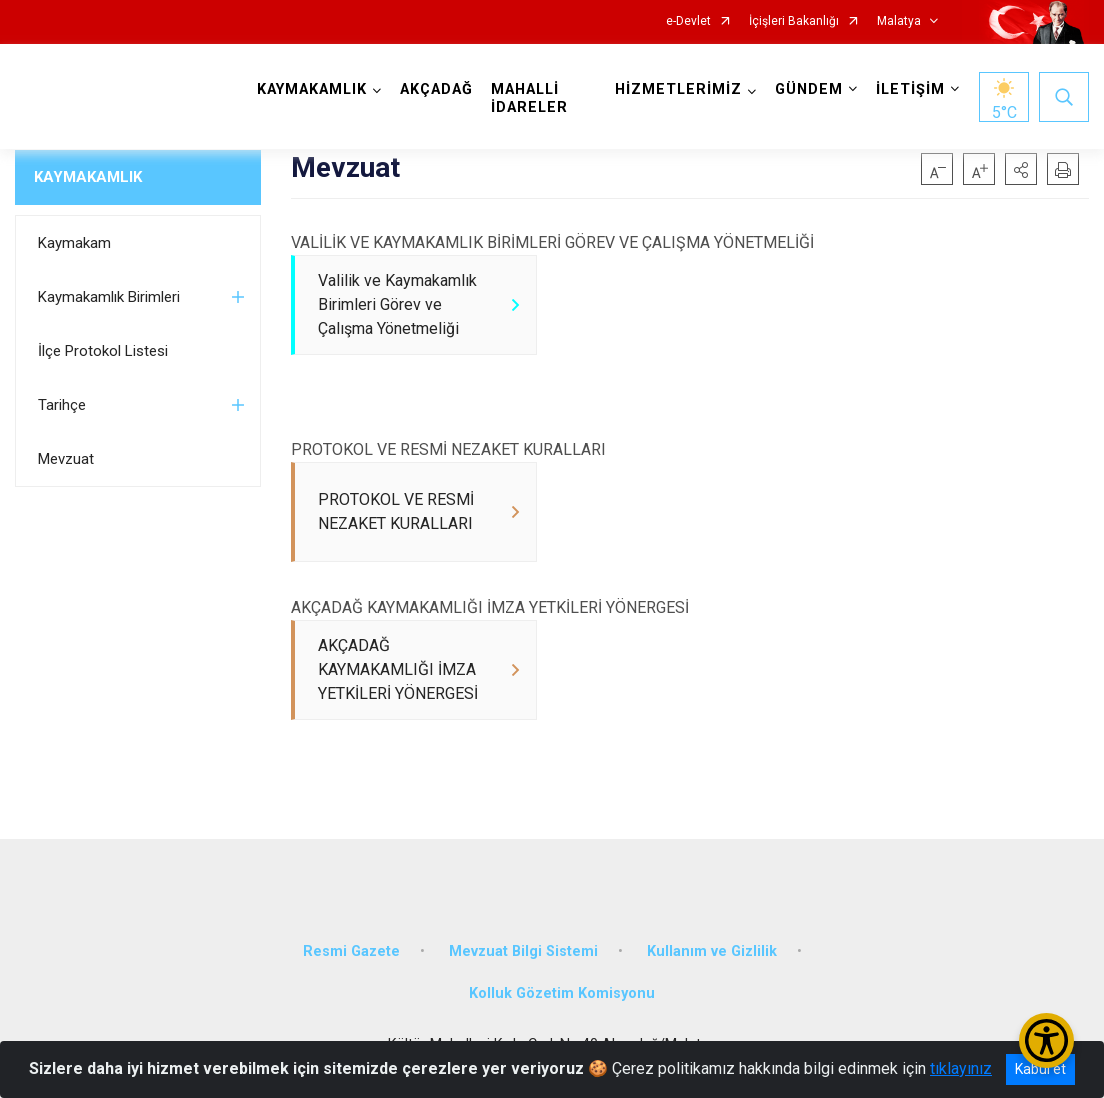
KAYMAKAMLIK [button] (312, 89)
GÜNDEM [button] (809, 89)
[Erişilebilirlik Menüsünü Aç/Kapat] (1046, 1040)
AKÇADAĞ (436, 89)
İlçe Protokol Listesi (103, 351)
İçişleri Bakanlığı (794, 21)
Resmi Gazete (351, 952)
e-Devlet (688, 21)
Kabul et (1040, 1069)
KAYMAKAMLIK (88, 177)
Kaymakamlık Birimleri (109, 297)
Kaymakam (74, 243)
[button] (1021, 169)
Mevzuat (66, 459)
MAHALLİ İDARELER (529, 98)
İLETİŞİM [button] (910, 89)
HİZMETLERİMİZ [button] (678, 89)
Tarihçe (62, 405)
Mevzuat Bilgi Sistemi (523, 952)
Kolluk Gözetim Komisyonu (562, 994)
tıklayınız (961, 1068)
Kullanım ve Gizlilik (712, 952)
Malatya (899, 21)
